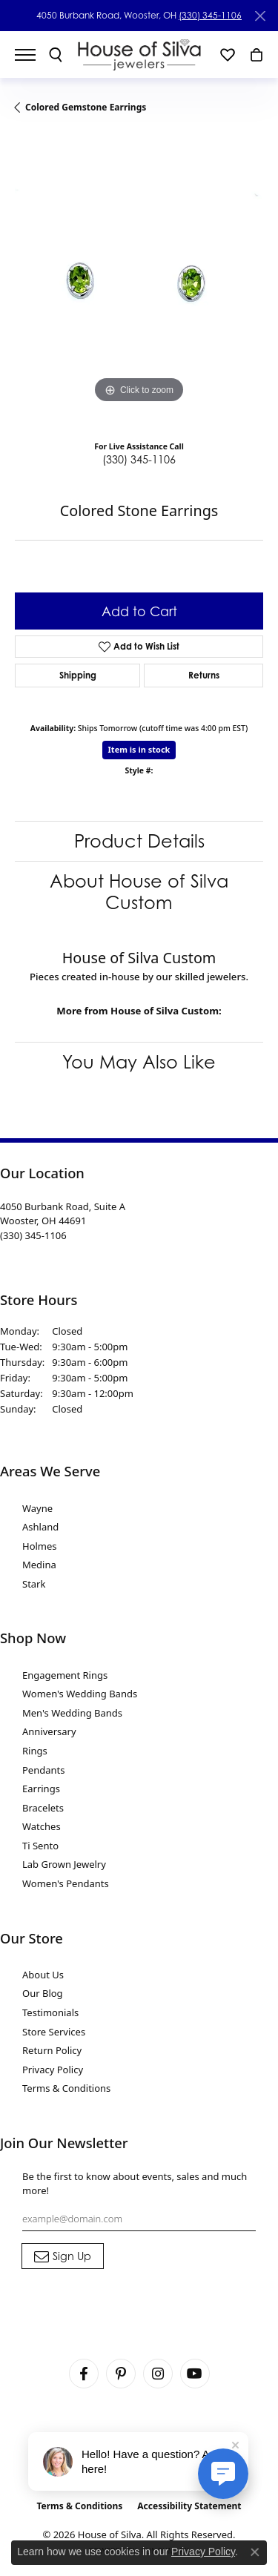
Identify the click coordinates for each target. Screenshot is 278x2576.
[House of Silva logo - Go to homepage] (139, 54)
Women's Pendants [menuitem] (65, 1883)
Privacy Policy (52, 2069)
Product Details (139, 841)
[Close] (260, 16)
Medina (39, 1564)
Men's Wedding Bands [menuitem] (72, 1713)
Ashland (40, 1526)
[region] (139, 283)
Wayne (37, 1508)
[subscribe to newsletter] (62, 2256)
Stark (33, 1584)
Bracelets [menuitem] (43, 1807)
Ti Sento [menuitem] (40, 1845)
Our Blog (42, 1993)
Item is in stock (139, 749)
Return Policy (52, 2050)
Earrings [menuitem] (41, 1788)
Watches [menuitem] (41, 1826)
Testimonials (50, 2012)
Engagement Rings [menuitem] (64, 1675)
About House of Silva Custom (139, 892)
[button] (55, 55)
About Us (43, 1974)
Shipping (77, 675)
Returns (203, 675)
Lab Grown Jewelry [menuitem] (64, 1864)
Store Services (53, 2031)
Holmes (39, 1546)
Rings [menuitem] (34, 1750)
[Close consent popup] (255, 2552)
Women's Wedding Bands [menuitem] (79, 1693)
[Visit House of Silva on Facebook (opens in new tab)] (84, 2373)
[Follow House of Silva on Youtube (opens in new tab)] (195, 2373)
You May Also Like (139, 1062)
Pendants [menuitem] (43, 1770)
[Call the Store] (33, 1235)
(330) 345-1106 (210, 15)
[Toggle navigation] (32, 55)
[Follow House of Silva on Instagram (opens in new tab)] (158, 2373)
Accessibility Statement (189, 2506)
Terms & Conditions (66, 2088)
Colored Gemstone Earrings (85, 107)
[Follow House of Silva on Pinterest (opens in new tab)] (121, 2373)
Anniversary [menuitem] (49, 1731)
